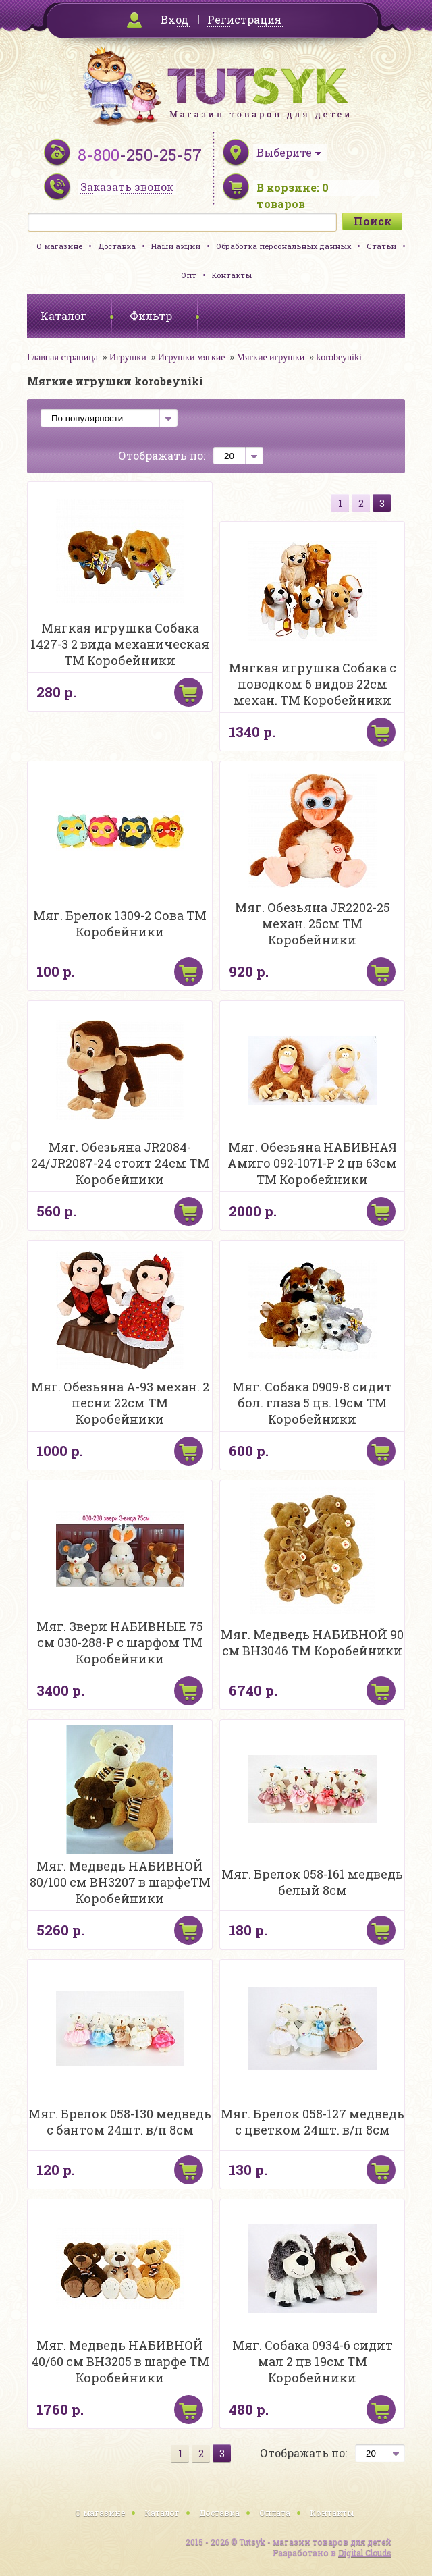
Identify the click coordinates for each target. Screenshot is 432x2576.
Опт (188, 275)
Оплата (274, 2512)
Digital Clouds (365, 2552)
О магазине (59, 246)
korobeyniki (339, 357)
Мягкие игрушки (270, 357)
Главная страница (62, 357)
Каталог (162, 2512)
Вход (174, 19)
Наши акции (175, 246)
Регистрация (244, 19)
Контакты (232, 275)
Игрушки (127, 357)
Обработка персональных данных (283, 246)
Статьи (381, 246)
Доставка (117, 246)
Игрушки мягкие (191, 357)
